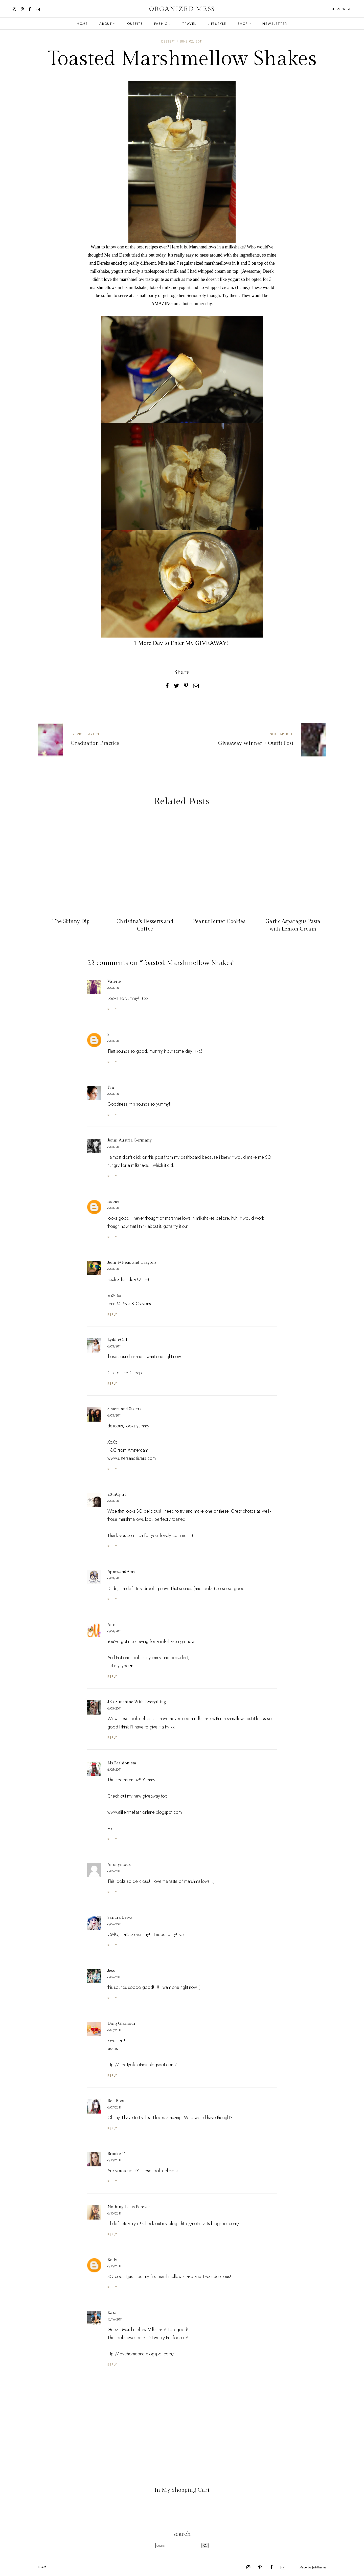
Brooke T (116, 2153)
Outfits (135, 23)
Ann (111, 1624)
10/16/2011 (114, 2319)
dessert (168, 41)
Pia (110, 1087)
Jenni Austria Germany (129, 1140)
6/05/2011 (114, 1708)
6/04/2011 (114, 1631)
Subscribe (341, 9)
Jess (111, 1970)
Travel (189, 23)
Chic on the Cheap (124, 1372)
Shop (242, 23)
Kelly (112, 2259)
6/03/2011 (114, 988)
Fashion (162, 23)
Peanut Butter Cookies (219, 921)
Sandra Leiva (119, 1917)
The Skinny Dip (71, 921)
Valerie (114, 981)
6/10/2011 (114, 2160)
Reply (112, 1008)
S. (108, 1034)
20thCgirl (116, 1494)
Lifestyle (217, 23)
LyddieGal (117, 1340)
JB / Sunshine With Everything (136, 1702)
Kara (112, 2312)
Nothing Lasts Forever (128, 2207)
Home (82, 23)
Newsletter (274, 23)
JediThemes (319, 2567)
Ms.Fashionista (121, 1763)
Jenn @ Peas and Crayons (131, 1262)
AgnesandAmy (121, 1571)
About (105, 23)
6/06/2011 (114, 1924)
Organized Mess (182, 9)
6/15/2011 (114, 2266)
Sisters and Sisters (124, 1409)
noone (113, 1201)
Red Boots (116, 2101)
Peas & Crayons (136, 1303)
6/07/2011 (114, 2030)
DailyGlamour (121, 2023)
